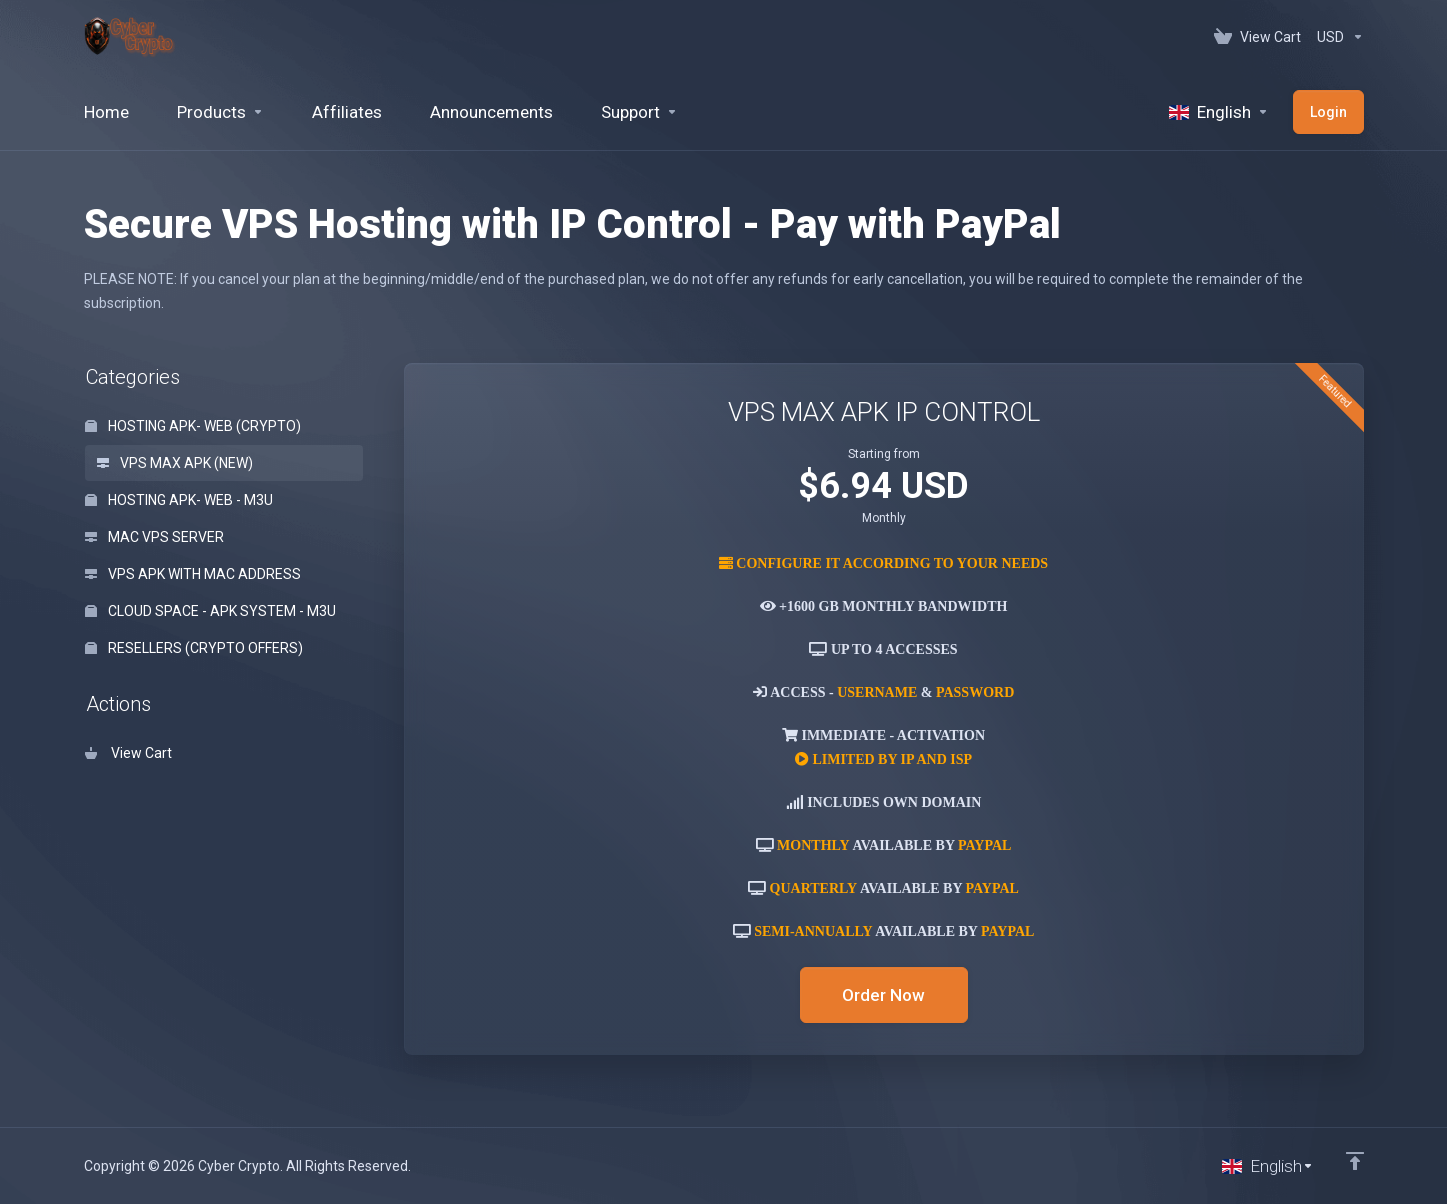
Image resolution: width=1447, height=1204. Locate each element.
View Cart (128, 753)
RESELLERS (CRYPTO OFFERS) (194, 648)
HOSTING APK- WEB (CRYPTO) (193, 426)
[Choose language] (1268, 1166)
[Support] (639, 112)
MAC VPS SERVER (154, 537)
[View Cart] (1257, 37)
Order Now (883, 995)
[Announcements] (491, 112)
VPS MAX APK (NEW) (175, 463)
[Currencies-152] (1336, 37)
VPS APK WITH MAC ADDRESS (193, 574)
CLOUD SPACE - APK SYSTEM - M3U (210, 611)
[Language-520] (1219, 112)
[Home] (106, 112)
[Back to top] (1355, 1161)
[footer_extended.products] (220, 112)
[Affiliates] (347, 112)
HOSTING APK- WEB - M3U (179, 500)
